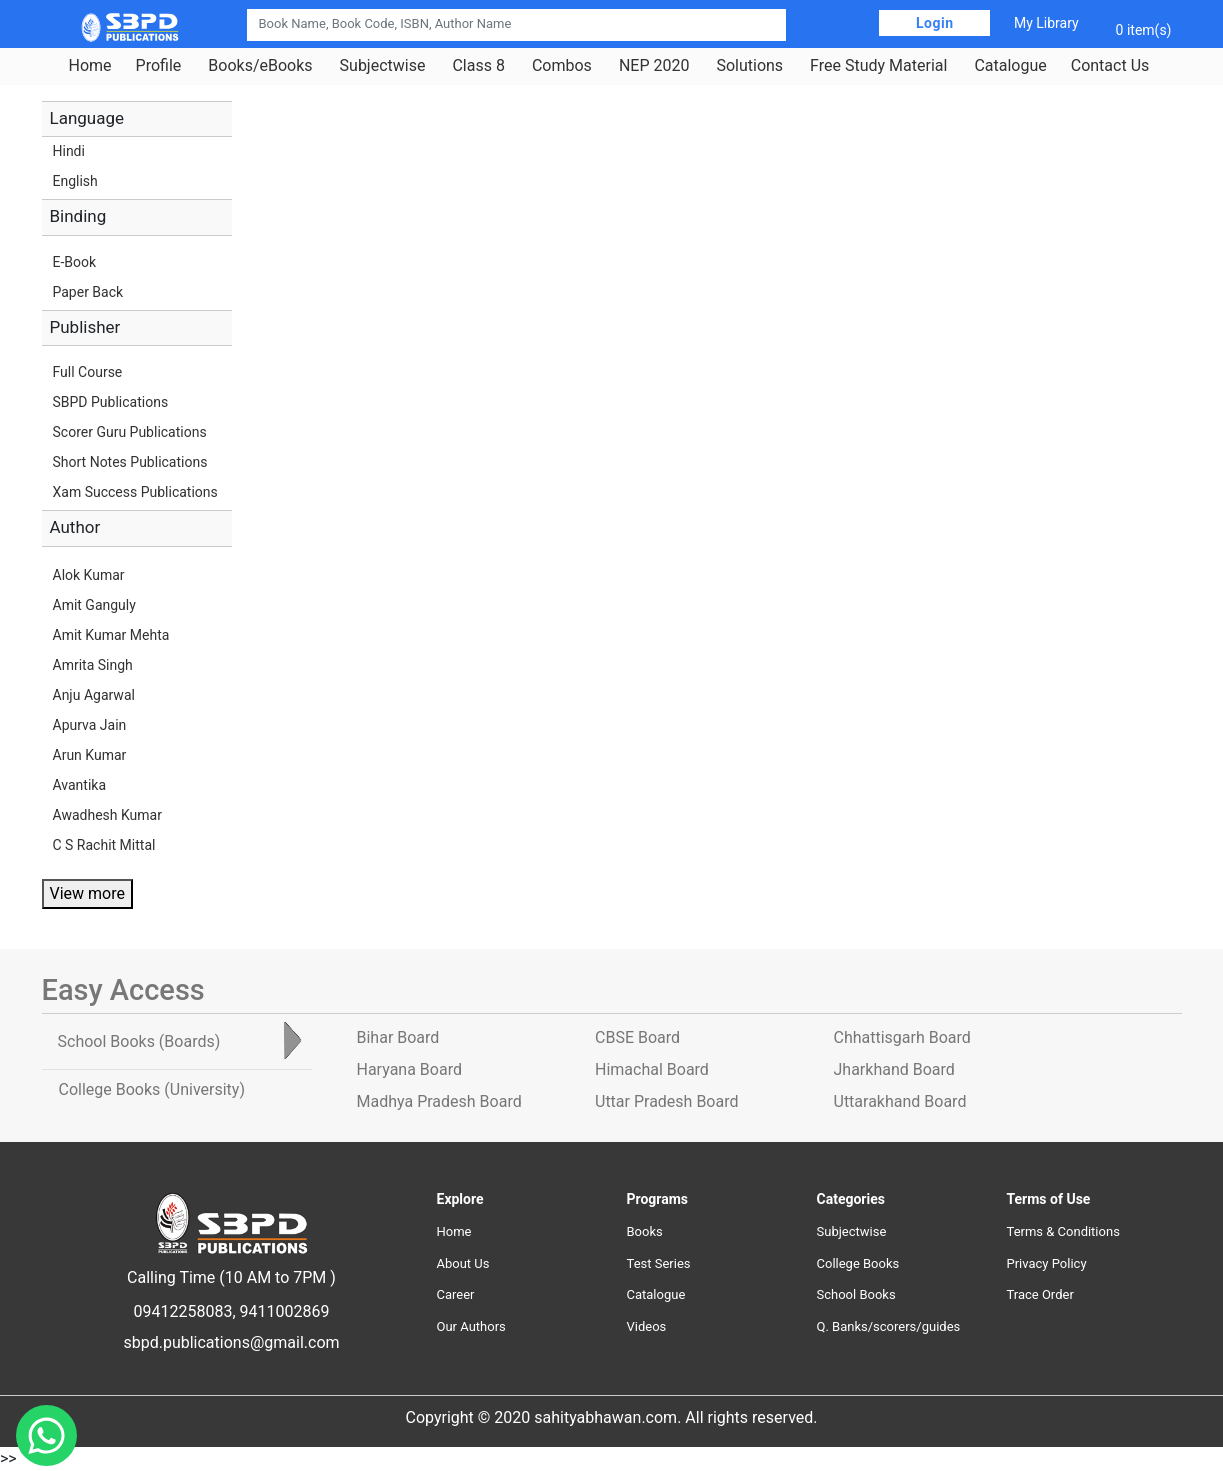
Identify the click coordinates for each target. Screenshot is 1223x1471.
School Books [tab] (139, 1041)
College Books (858, 1263)
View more (87, 893)
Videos (647, 1326)
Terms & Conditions (1063, 1231)
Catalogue (1010, 66)
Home (90, 66)
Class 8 (478, 66)
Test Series (659, 1263)
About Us (463, 1263)
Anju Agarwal (94, 695)
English (75, 181)
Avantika (80, 785)
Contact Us (1110, 66)
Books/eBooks (260, 66)
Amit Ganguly (94, 605)
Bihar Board (398, 1037)
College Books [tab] (152, 1089)
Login (935, 23)
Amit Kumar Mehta (111, 635)
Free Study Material (878, 66)
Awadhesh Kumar (107, 815)
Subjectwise (383, 66)
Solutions (749, 66)
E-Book (75, 262)
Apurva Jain (90, 725)
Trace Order (1040, 1294)
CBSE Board (637, 1037)
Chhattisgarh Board (902, 1037)
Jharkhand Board (894, 1069)
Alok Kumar (89, 575)
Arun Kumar (90, 755)
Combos (562, 66)
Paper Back (88, 292)
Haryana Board (409, 1069)
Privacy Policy (1047, 1263)
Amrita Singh (93, 665)
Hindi (69, 151)
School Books (856, 1294)
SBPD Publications (111, 402)
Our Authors (471, 1326)
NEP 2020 (654, 66)
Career (456, 1294)
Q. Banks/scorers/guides (889, 1326)
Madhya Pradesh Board (439, 1101)
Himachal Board (652, 1069)
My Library (1046, 23)
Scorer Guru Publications (130, 432)
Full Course (88, 372)
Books (645, 1231)
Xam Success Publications (135, 492)
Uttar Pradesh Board (666, 1101)
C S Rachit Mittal (104, 845)
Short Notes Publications (130, 462)
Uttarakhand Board (900, 1101)
